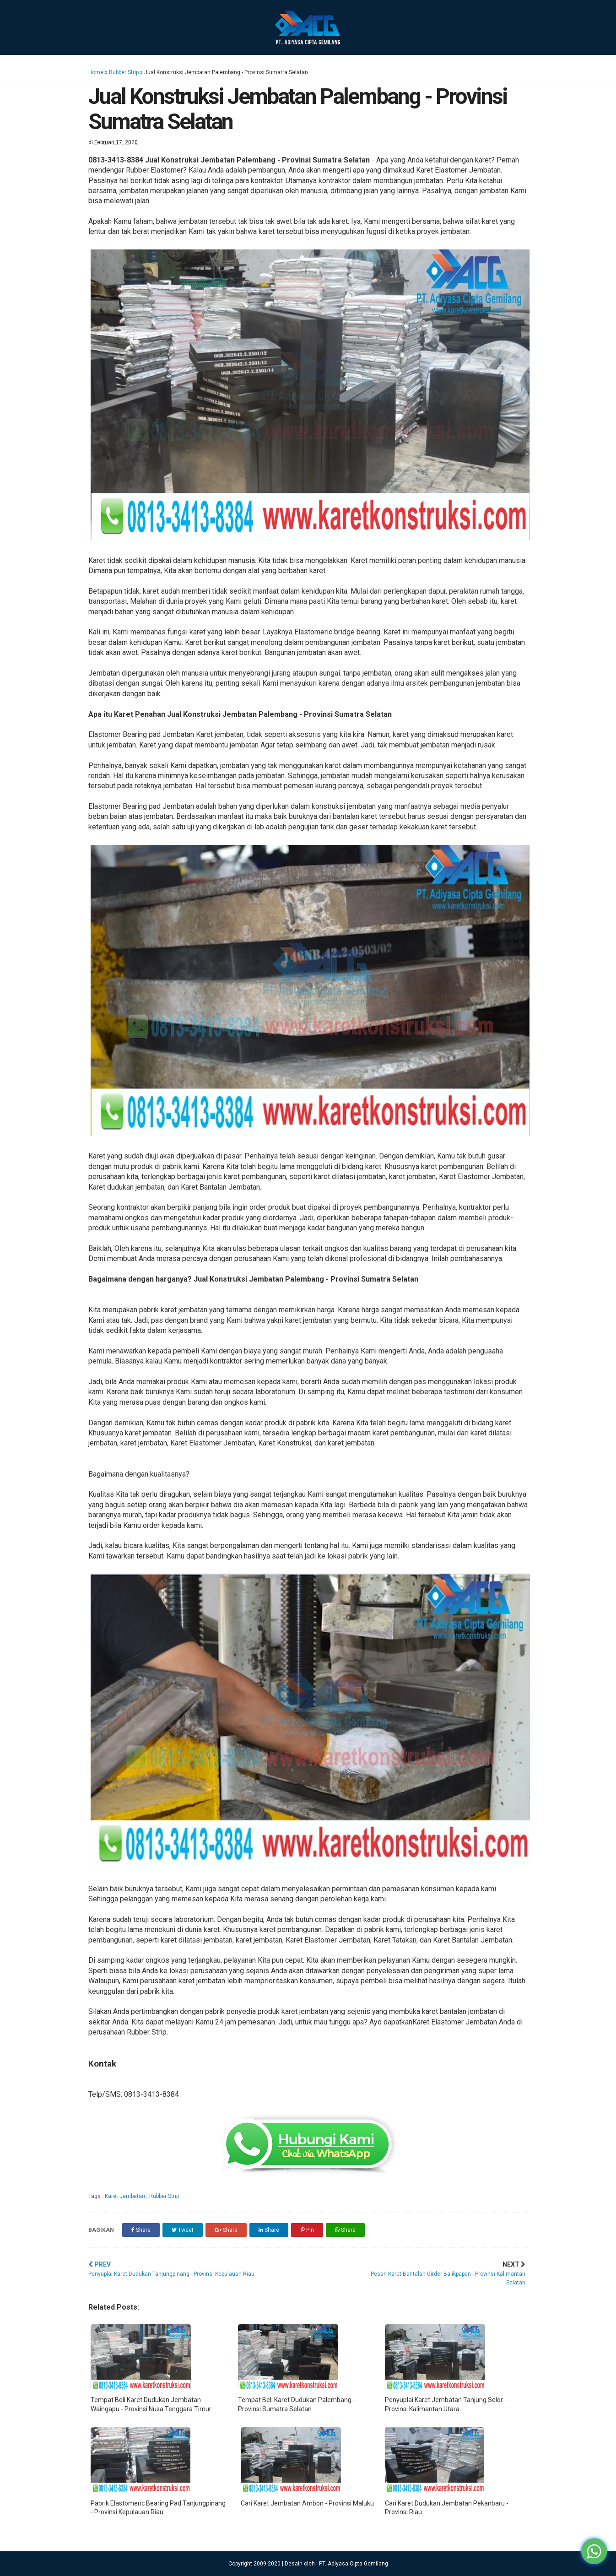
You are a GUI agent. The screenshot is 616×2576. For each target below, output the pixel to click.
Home (95, 72)
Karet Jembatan (125, 2196)
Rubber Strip (124, 72)
